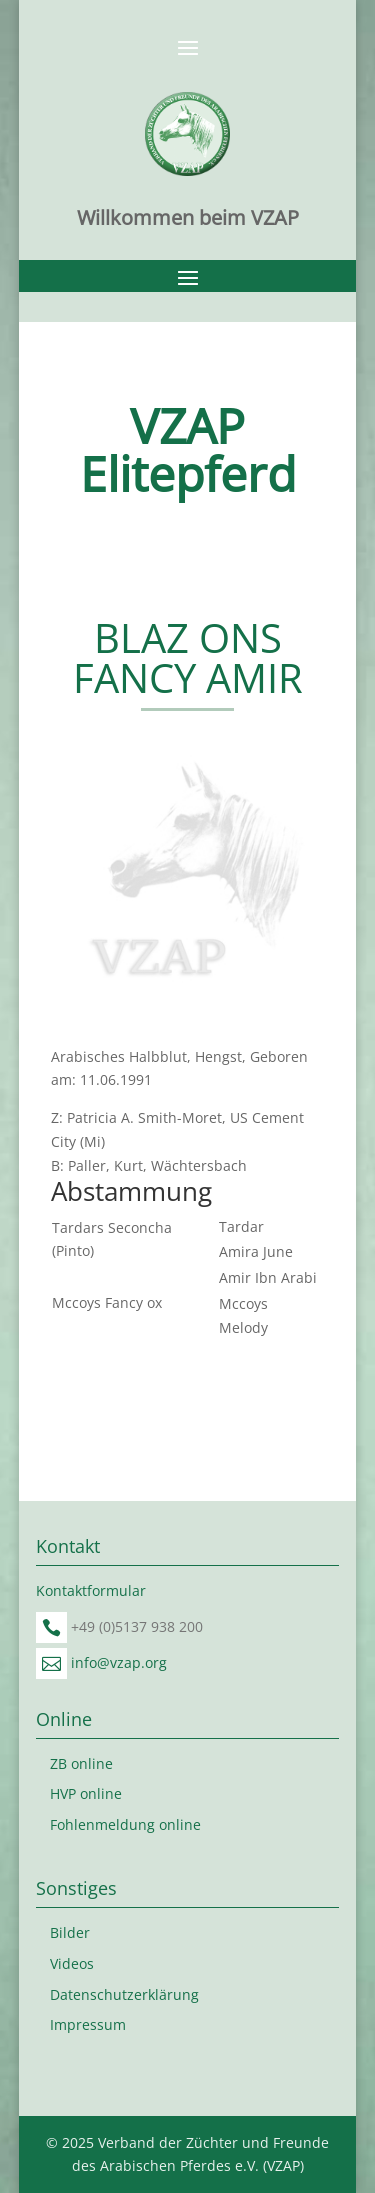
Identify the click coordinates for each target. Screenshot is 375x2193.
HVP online (86, 1793)
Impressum (88, 2024)
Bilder (70, 1932)
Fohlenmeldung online (125, 1824)
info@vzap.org (119, 1662)
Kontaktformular (91, 1590)
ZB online (81, 1763)
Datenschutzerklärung (124, 1994)
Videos (72, 1963)
